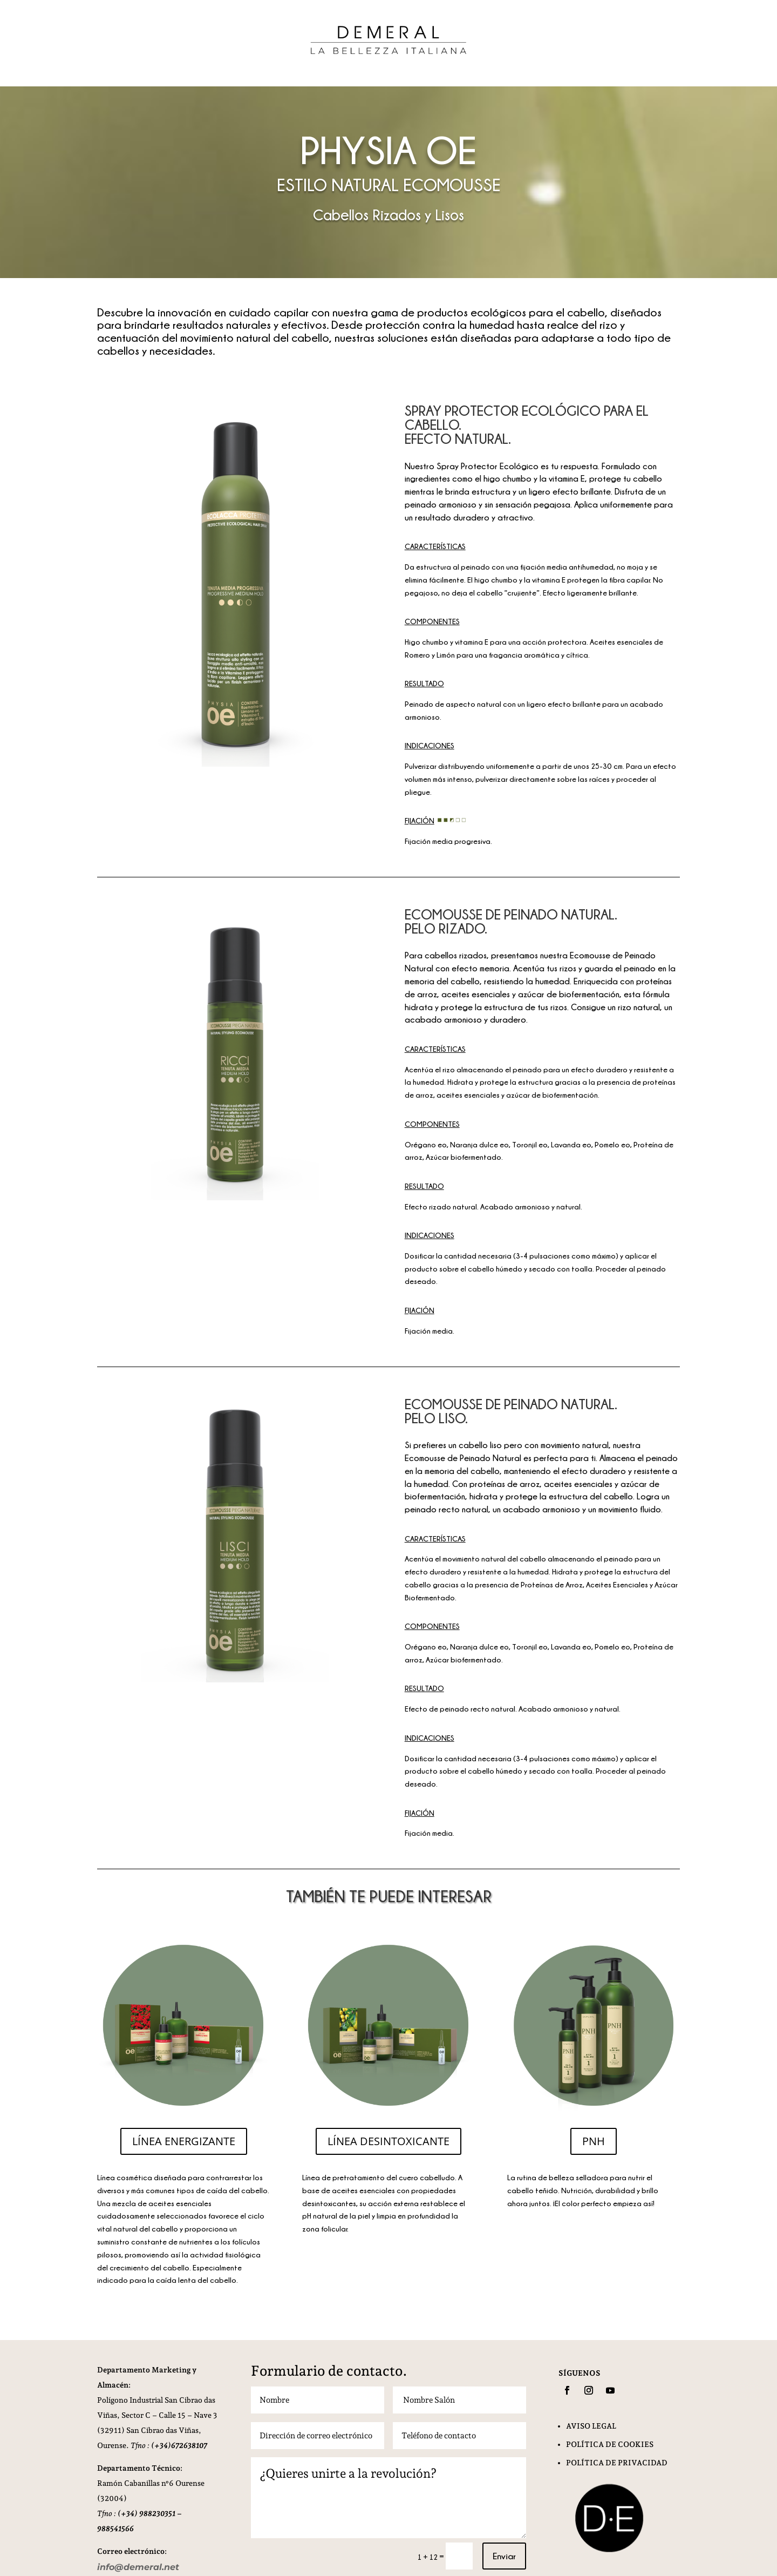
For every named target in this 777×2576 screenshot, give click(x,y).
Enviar (504, 2556)
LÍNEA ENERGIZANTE (183, 2141)
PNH (593, 2141)
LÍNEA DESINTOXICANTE (388, 2141)
